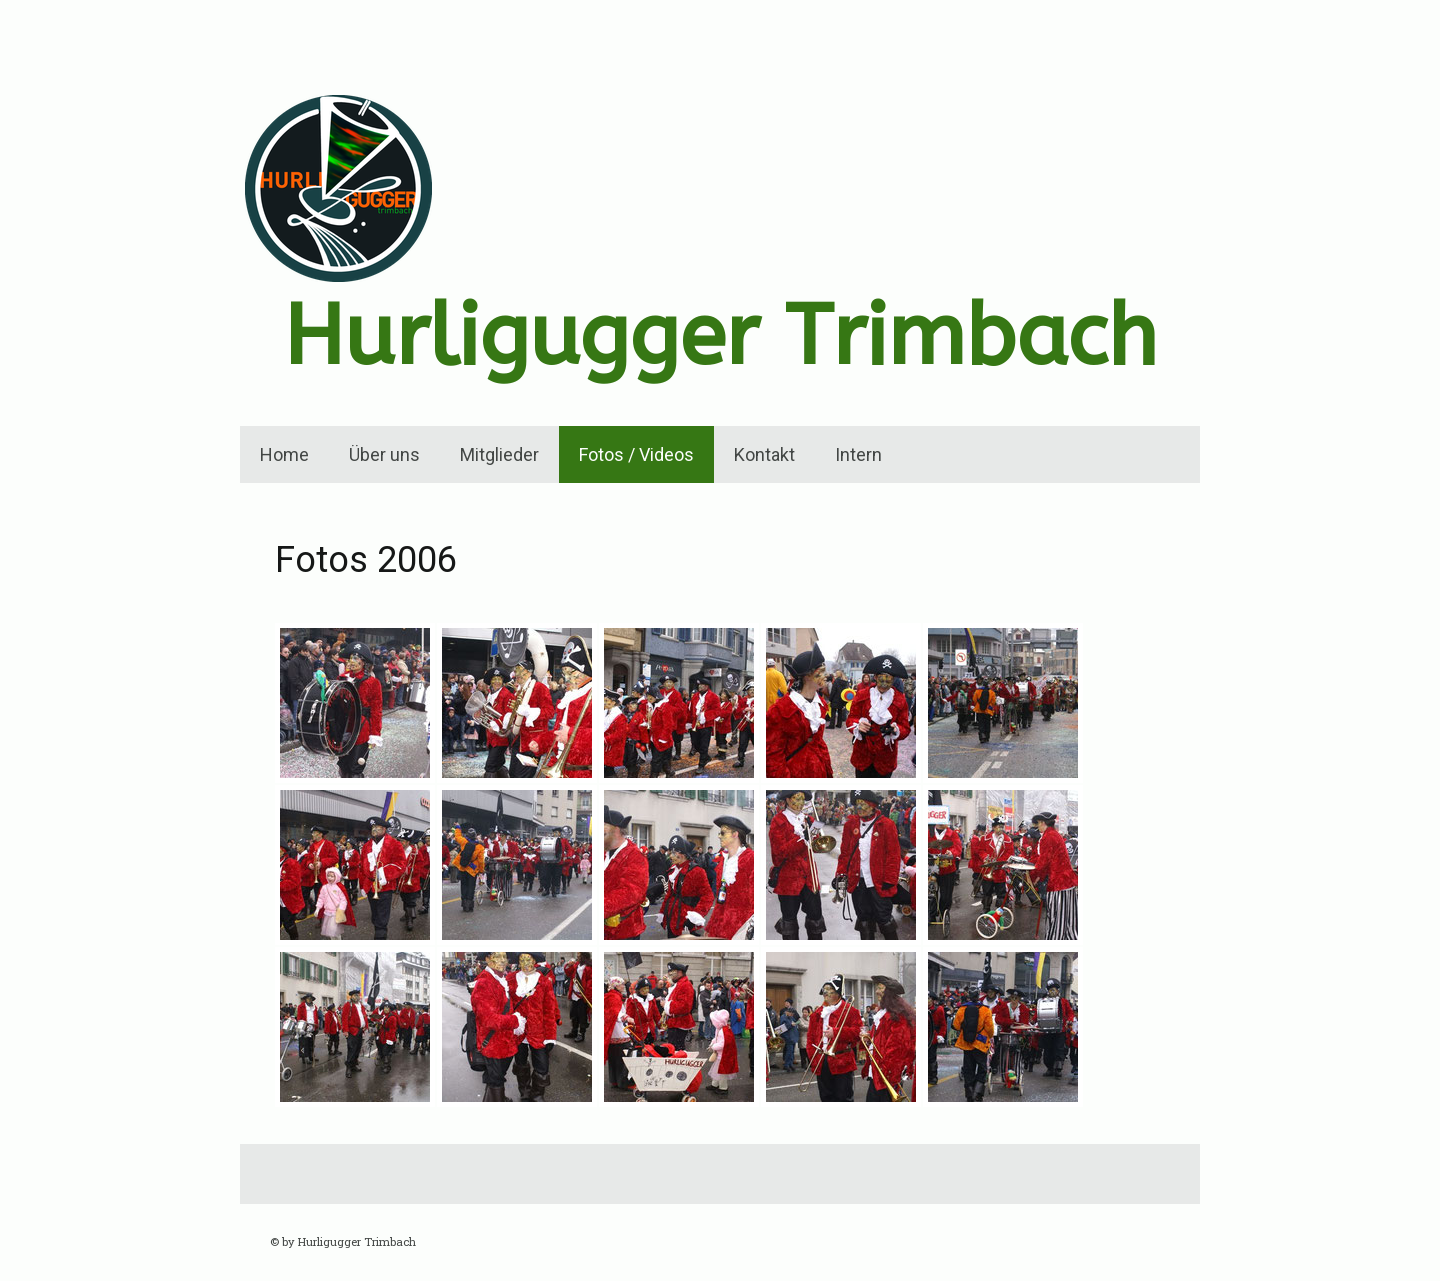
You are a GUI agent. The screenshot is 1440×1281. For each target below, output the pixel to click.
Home (284, 454)
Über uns (384, 454)
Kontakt (764, 454)
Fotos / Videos (636, 454)
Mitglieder (499, 454)
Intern (858, 454)
